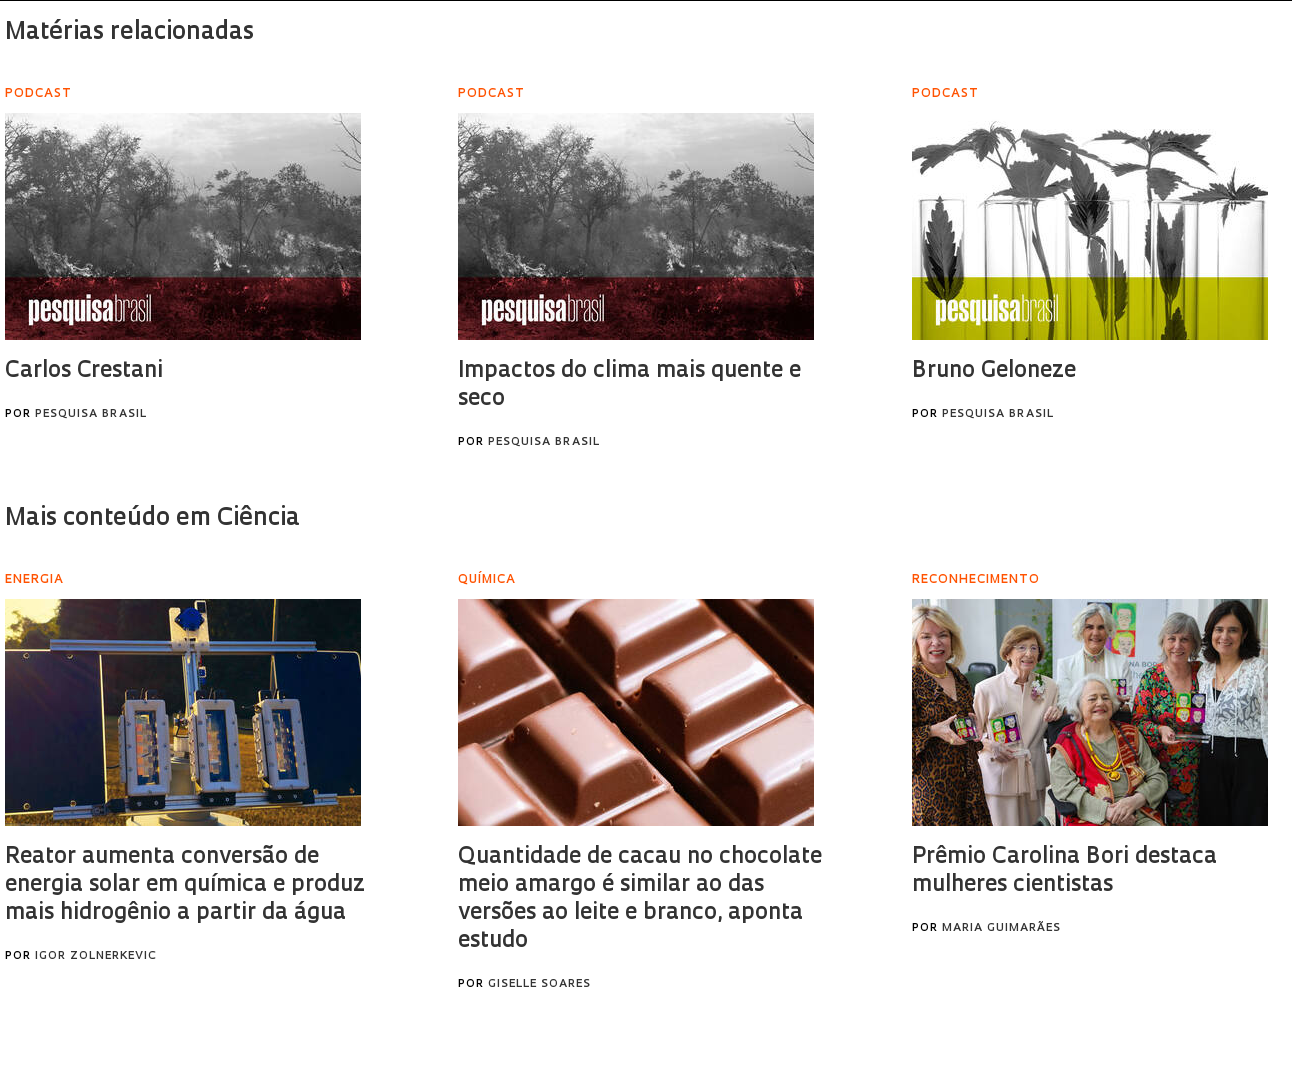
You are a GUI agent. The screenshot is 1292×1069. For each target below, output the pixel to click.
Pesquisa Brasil (91, 414)
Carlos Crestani (84, 371)
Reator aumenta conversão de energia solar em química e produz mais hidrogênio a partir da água (185, 885)
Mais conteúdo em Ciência (152, 519)
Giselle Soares (539, 984)
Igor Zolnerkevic (96, 956)
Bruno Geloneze (994, 371)
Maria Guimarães (1001, 928)
